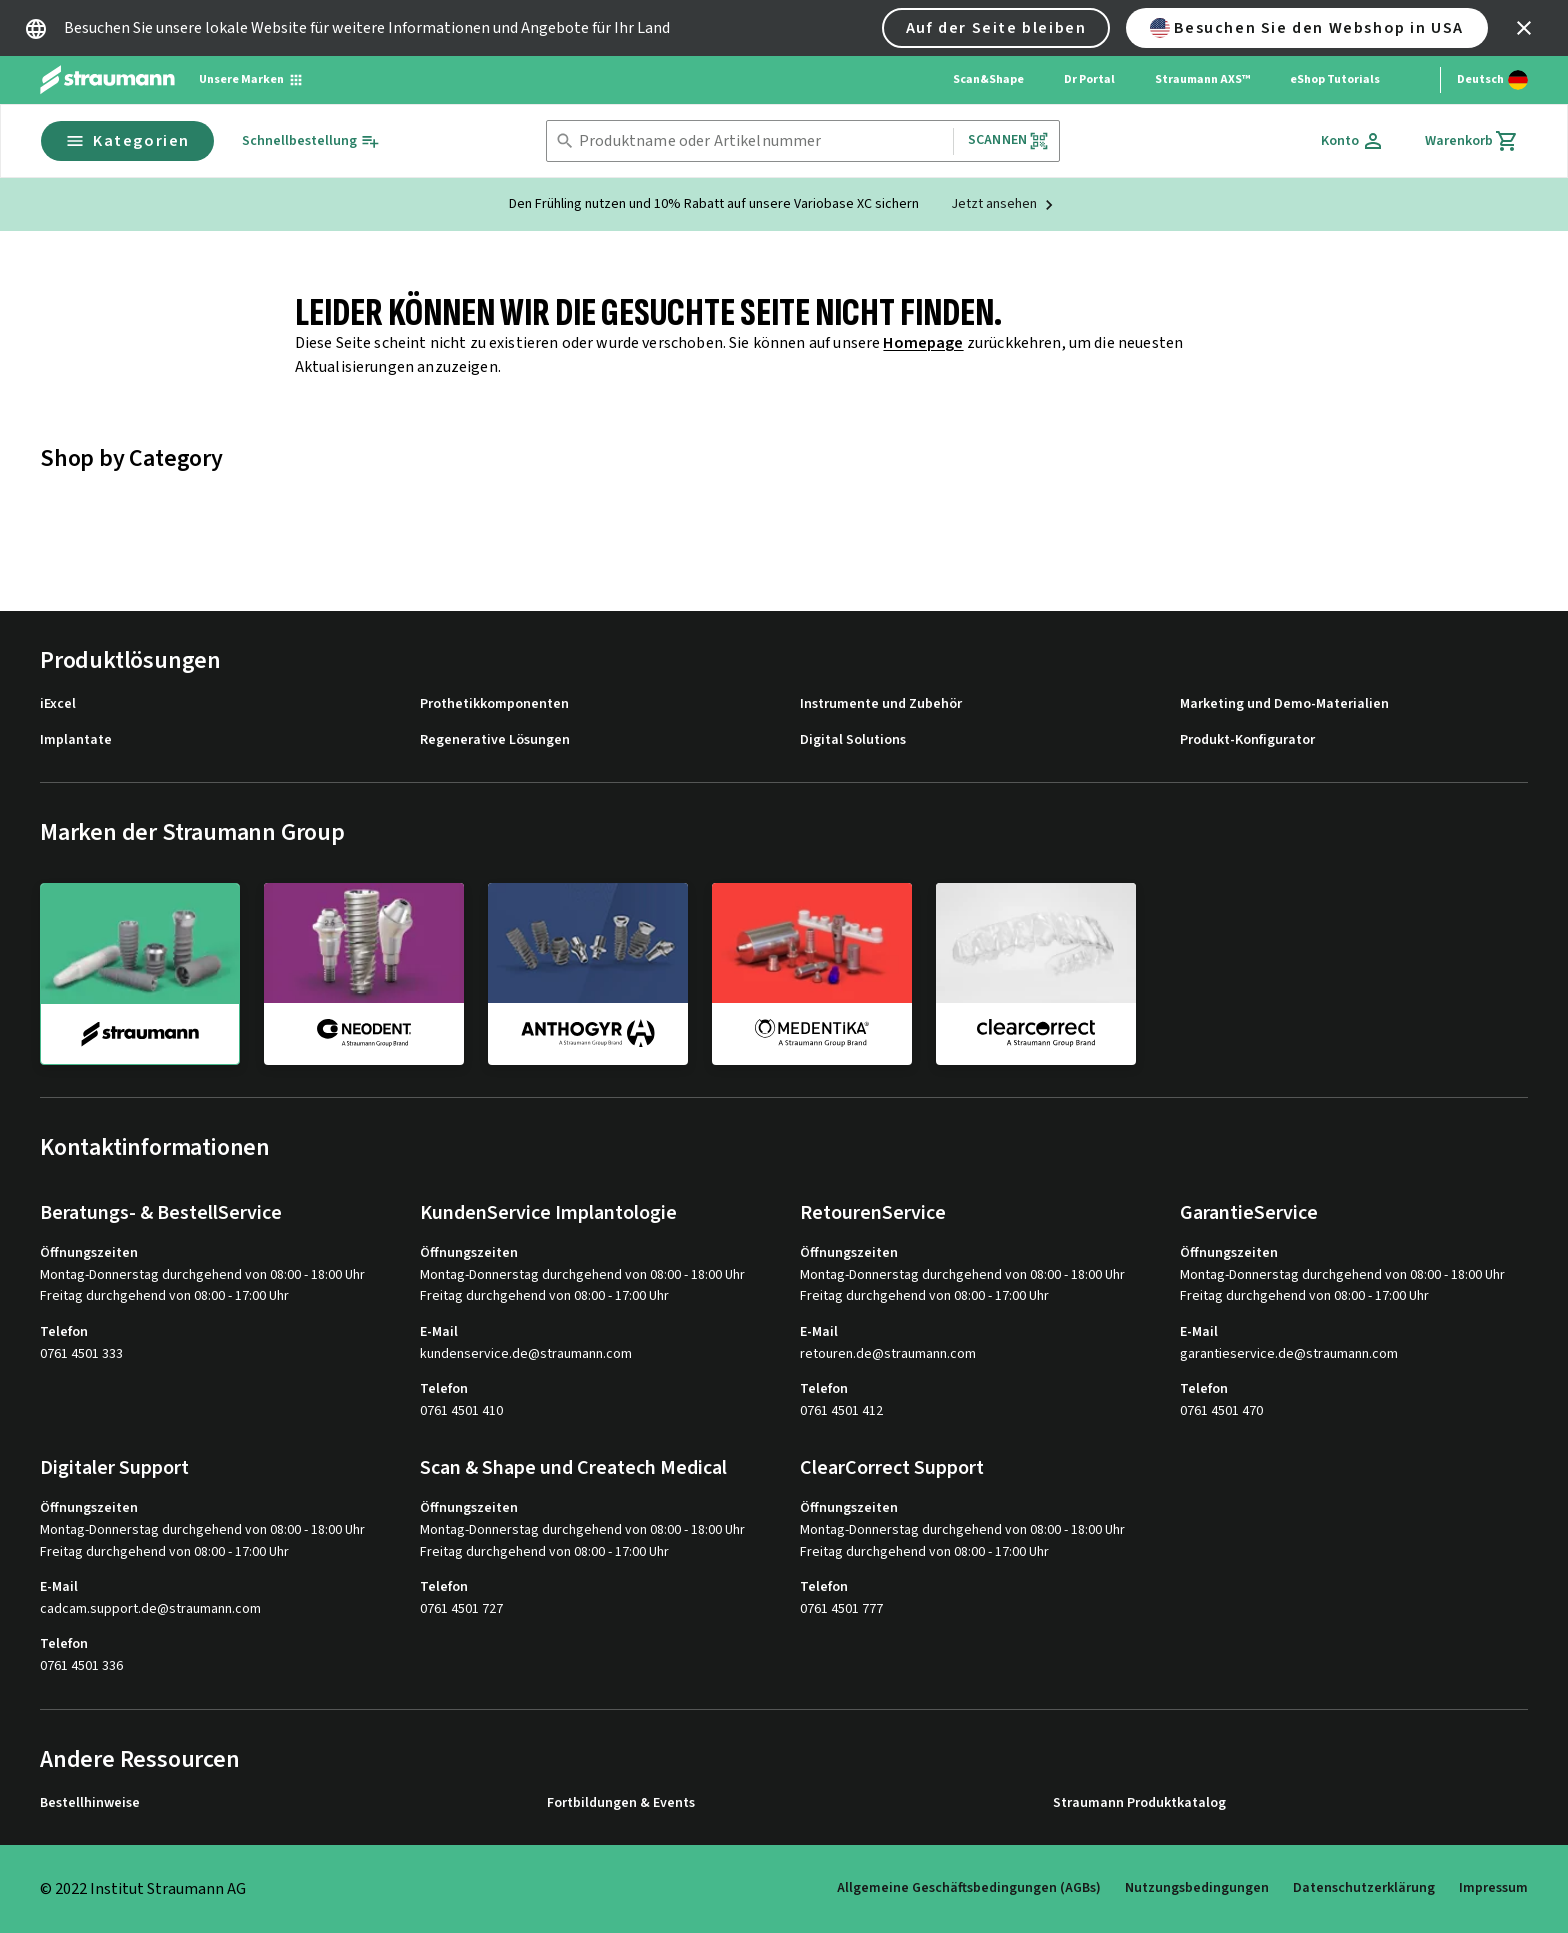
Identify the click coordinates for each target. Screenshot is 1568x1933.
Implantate (76, 740)
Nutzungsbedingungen (1197, 1888)
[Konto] (1353, 141)
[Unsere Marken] (251, 80)
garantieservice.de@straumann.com (1289, 1354)
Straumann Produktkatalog (1139, 1803)
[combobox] (762, 141)
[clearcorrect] (1036, 973)
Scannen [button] (1008, 140)
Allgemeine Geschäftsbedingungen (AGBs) (969, 1888)
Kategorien (127, 141)
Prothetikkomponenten (494, 704)
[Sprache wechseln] (1492, 80)
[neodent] (364, 973)
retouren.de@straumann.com (888, 1354)
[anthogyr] (588, 973)
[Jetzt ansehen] (1005, 204)
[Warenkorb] (1472, 141)
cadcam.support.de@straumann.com (150, 1609)
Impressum (1493, 1888)
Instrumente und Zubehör (881, 704)
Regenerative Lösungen (495, 740)
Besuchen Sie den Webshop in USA (1307, 28)
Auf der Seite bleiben (996, 28)
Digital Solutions (853, 740)
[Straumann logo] (107, 80)
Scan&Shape (988, 79)
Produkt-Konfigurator (1247, 740)
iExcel (58, 704)
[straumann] (140, 974)
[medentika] (812, 973)
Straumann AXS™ (1202, 79)
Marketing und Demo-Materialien (1284, 704)
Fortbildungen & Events (621, 1803)
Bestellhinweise (90, 1803)
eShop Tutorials (1335, 79)
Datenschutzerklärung (1364, 1888)
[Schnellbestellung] (311, 141)
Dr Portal (1089, 79)
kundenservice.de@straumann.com (526, 1354)
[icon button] (1524, 28)
